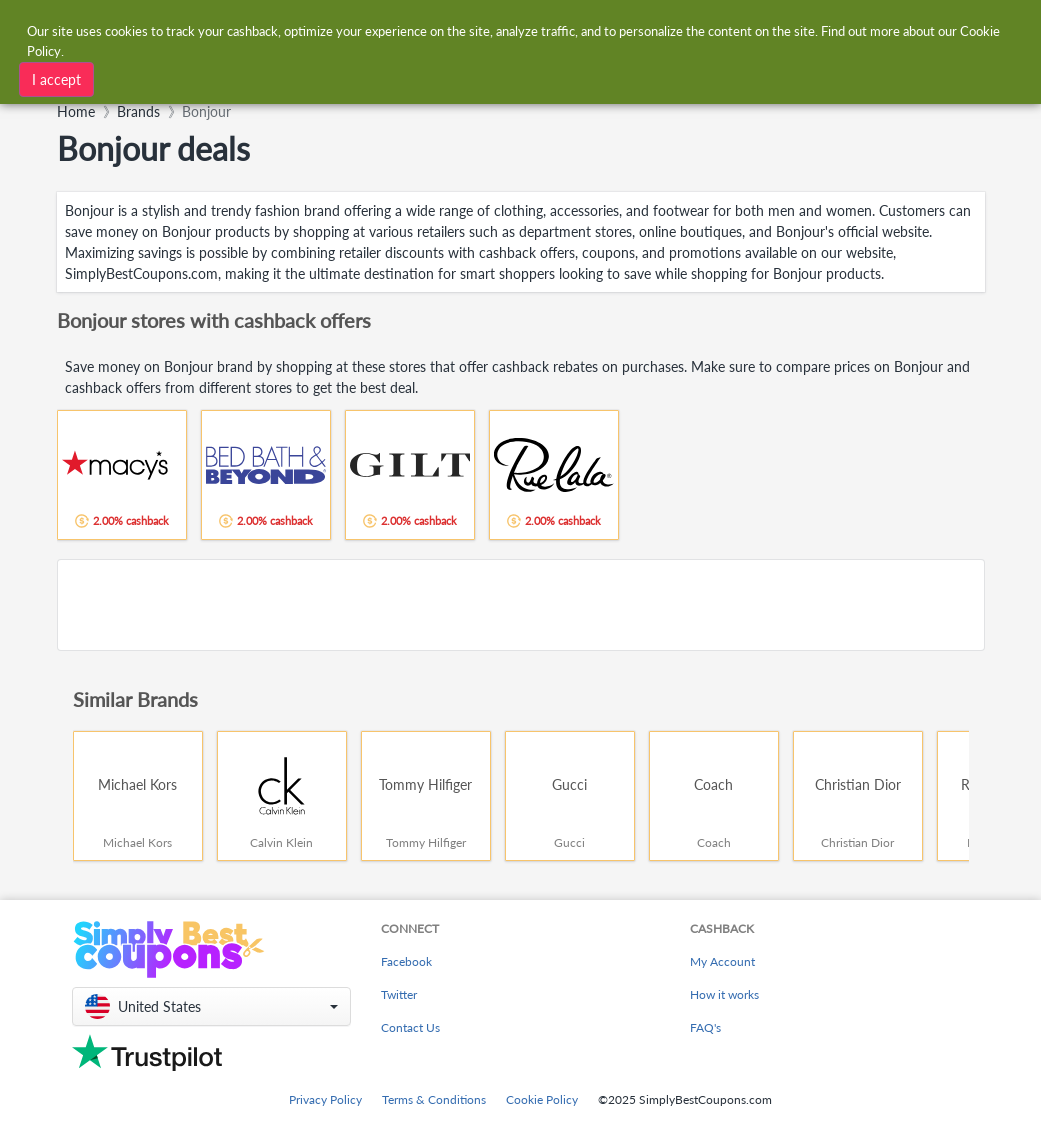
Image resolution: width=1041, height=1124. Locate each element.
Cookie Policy (542, 1099)
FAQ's (705, 1027)
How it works (724, 994)
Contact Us (410, 1027)
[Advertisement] (521, 605)
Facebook (406, 961)
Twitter (399, 994)
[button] (211, 1006)
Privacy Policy (325, 1099)
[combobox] (313, 77)
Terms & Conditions (434, 1099)
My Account (722, 961)
